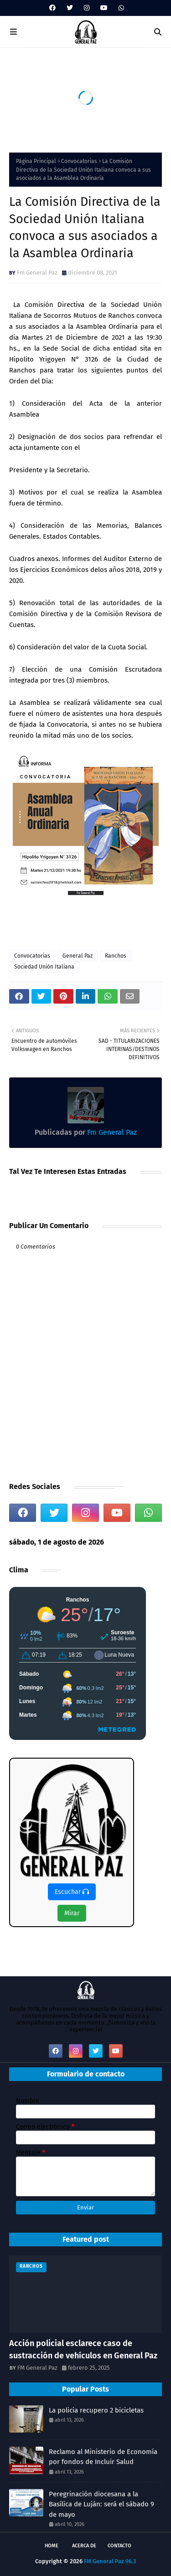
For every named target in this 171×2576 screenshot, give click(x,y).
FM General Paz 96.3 (110, 2561)
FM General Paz (37, 2367)
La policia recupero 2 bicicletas (96, 2410)
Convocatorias (79, 161)
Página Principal (36, 161)
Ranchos (115, 956)
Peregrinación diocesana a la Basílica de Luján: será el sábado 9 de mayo (101, 2504)
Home (51, 2546)
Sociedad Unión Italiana (44, 967)
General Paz (77, 956)
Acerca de (84, 2546)
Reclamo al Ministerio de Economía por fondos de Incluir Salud (103, 2457)
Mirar (71, 1913)
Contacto (119, 2546)
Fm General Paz (37, 272)
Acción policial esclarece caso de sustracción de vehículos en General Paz (83, 2349)
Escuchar (72, 1892)
